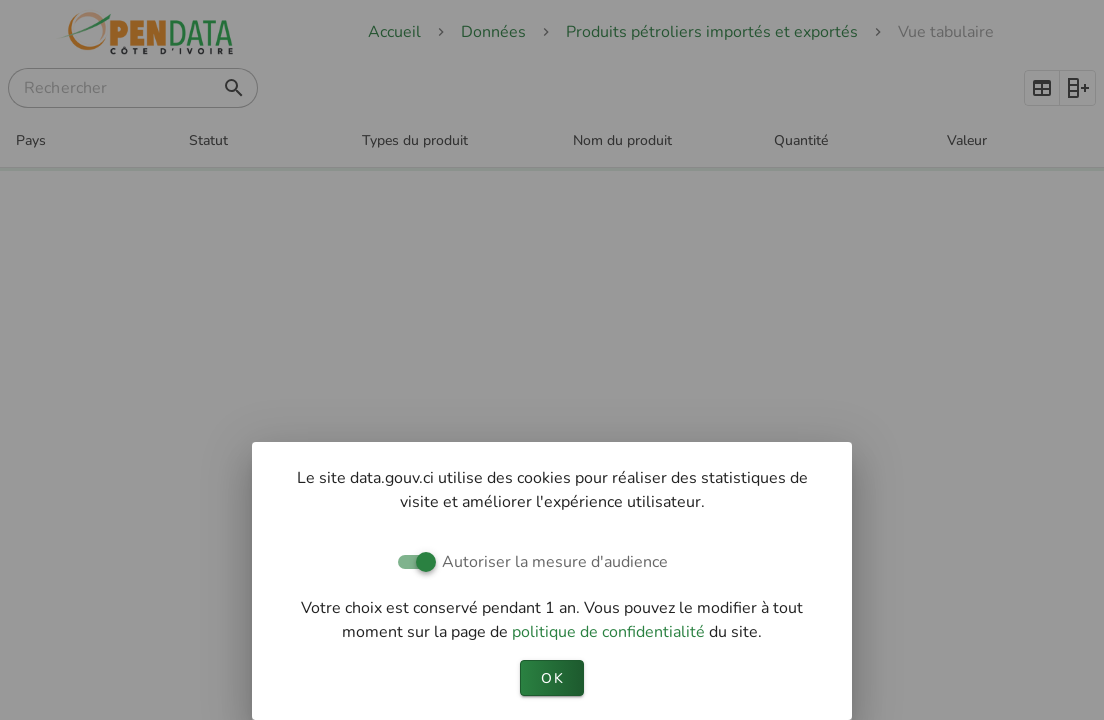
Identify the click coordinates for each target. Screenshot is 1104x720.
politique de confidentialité (610, 632)
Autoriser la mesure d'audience (555, 562)
